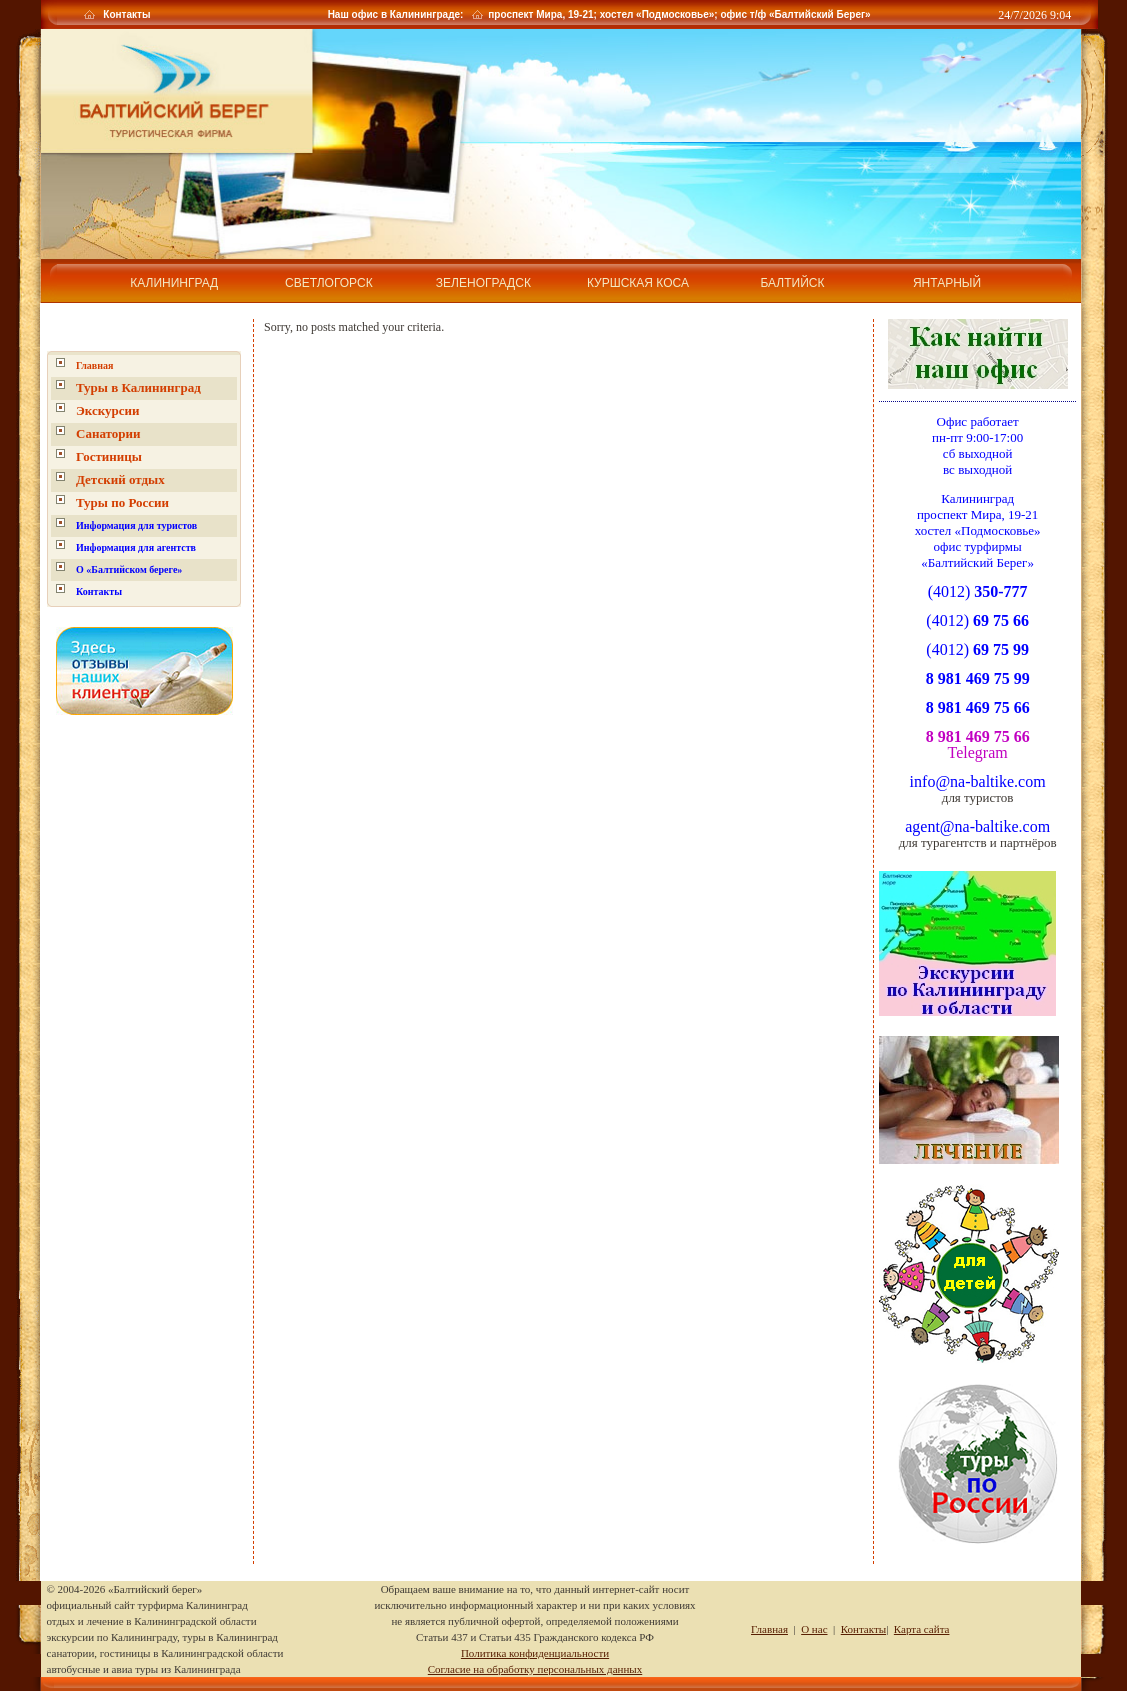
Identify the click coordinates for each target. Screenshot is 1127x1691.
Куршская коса (638, 283)
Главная (94, 365)
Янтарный (947, 283)
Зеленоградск (483, 283)
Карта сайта (922, 1629)
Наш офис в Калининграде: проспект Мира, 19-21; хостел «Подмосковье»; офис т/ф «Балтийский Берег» (598, 14)
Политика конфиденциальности (535, 1653)
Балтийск (792, 283)
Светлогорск (329, 283)
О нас (814, 1629)
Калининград (174, 283)
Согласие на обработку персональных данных (535, 1669)
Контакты (126, 14)
